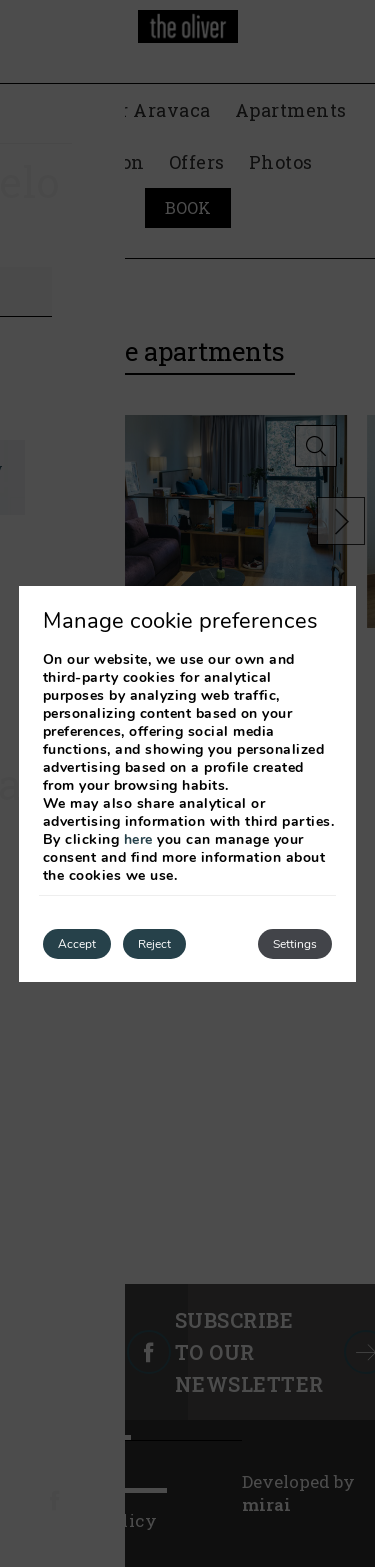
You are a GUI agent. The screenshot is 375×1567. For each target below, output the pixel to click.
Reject (154, 944)
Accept (77, 944)
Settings (295, 944)
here (138, 839)
